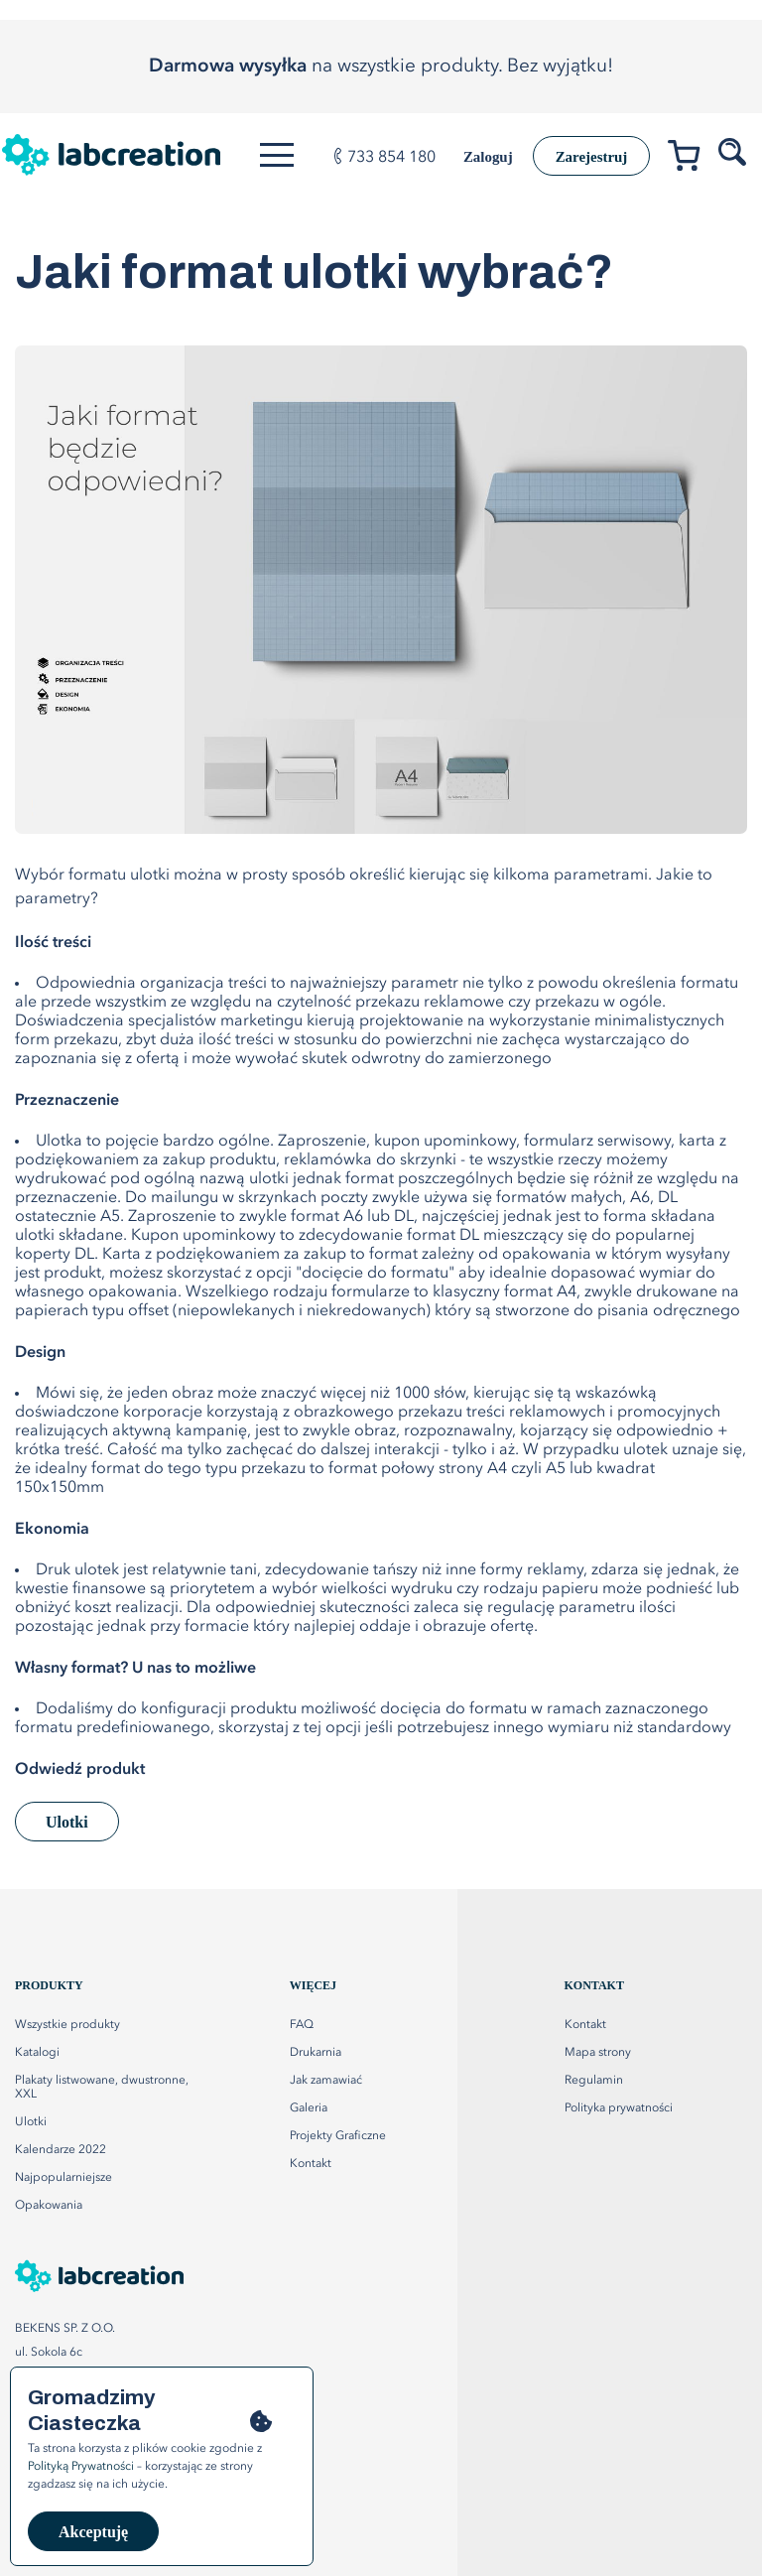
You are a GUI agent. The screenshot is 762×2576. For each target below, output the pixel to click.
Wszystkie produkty (67, 2025)
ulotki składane (69, 1236)
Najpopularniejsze (63, 2178)
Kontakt (585, 2025)
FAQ (302, 2025)
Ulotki (67, 1822)
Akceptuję (93, 2531)
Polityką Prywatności (81, 2467)
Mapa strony (598, 2053)
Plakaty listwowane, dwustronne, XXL (102, 2088)
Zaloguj (468, 157)
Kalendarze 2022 (60, 2150)
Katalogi (37, 2053)
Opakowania (48, 2206)
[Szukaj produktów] (734, 153)
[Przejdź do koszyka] (691, 159)
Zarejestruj (583, 156)
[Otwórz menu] (282, 155)
